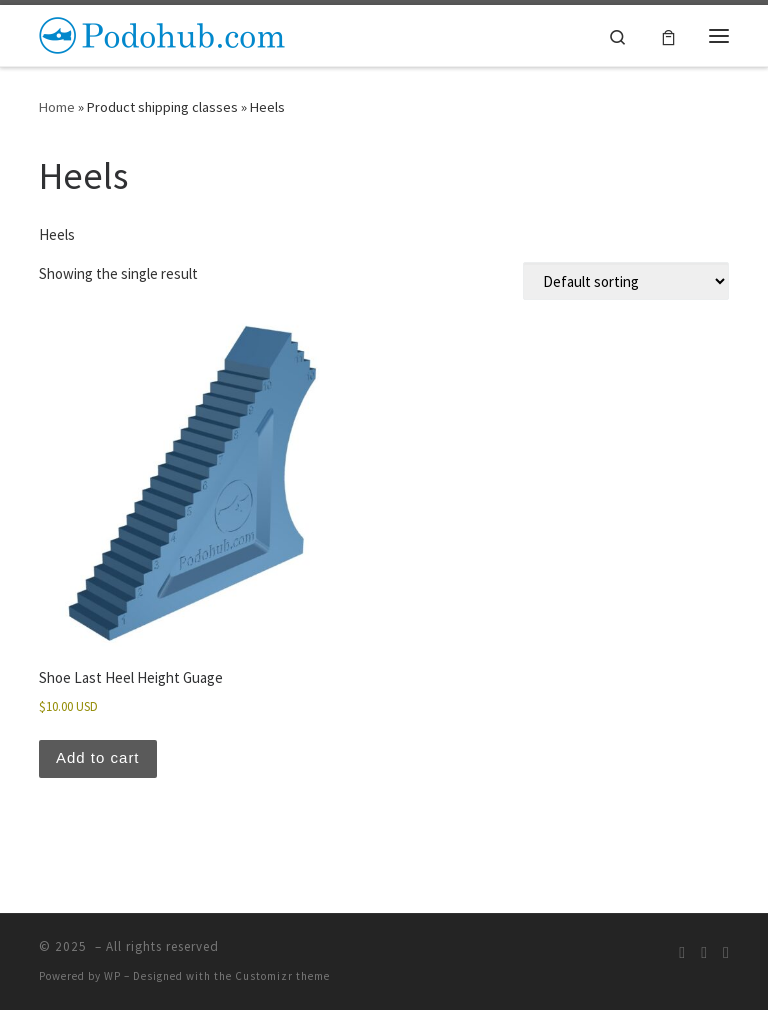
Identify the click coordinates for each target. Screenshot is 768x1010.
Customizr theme (282, 976)
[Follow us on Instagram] (704, 952)
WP (112, 976)
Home (57, 107)
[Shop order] (626, 281)
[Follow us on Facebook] (726, 952)
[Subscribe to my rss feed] (682, 952)
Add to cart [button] (98, 757)
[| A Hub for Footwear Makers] (164, 33)
